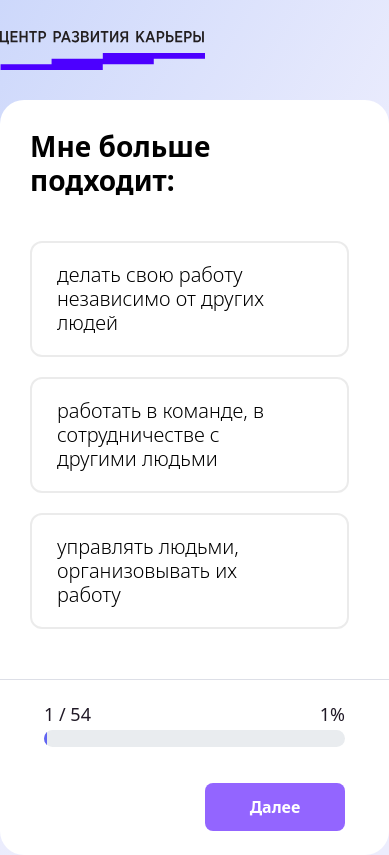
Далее (275, 807)
